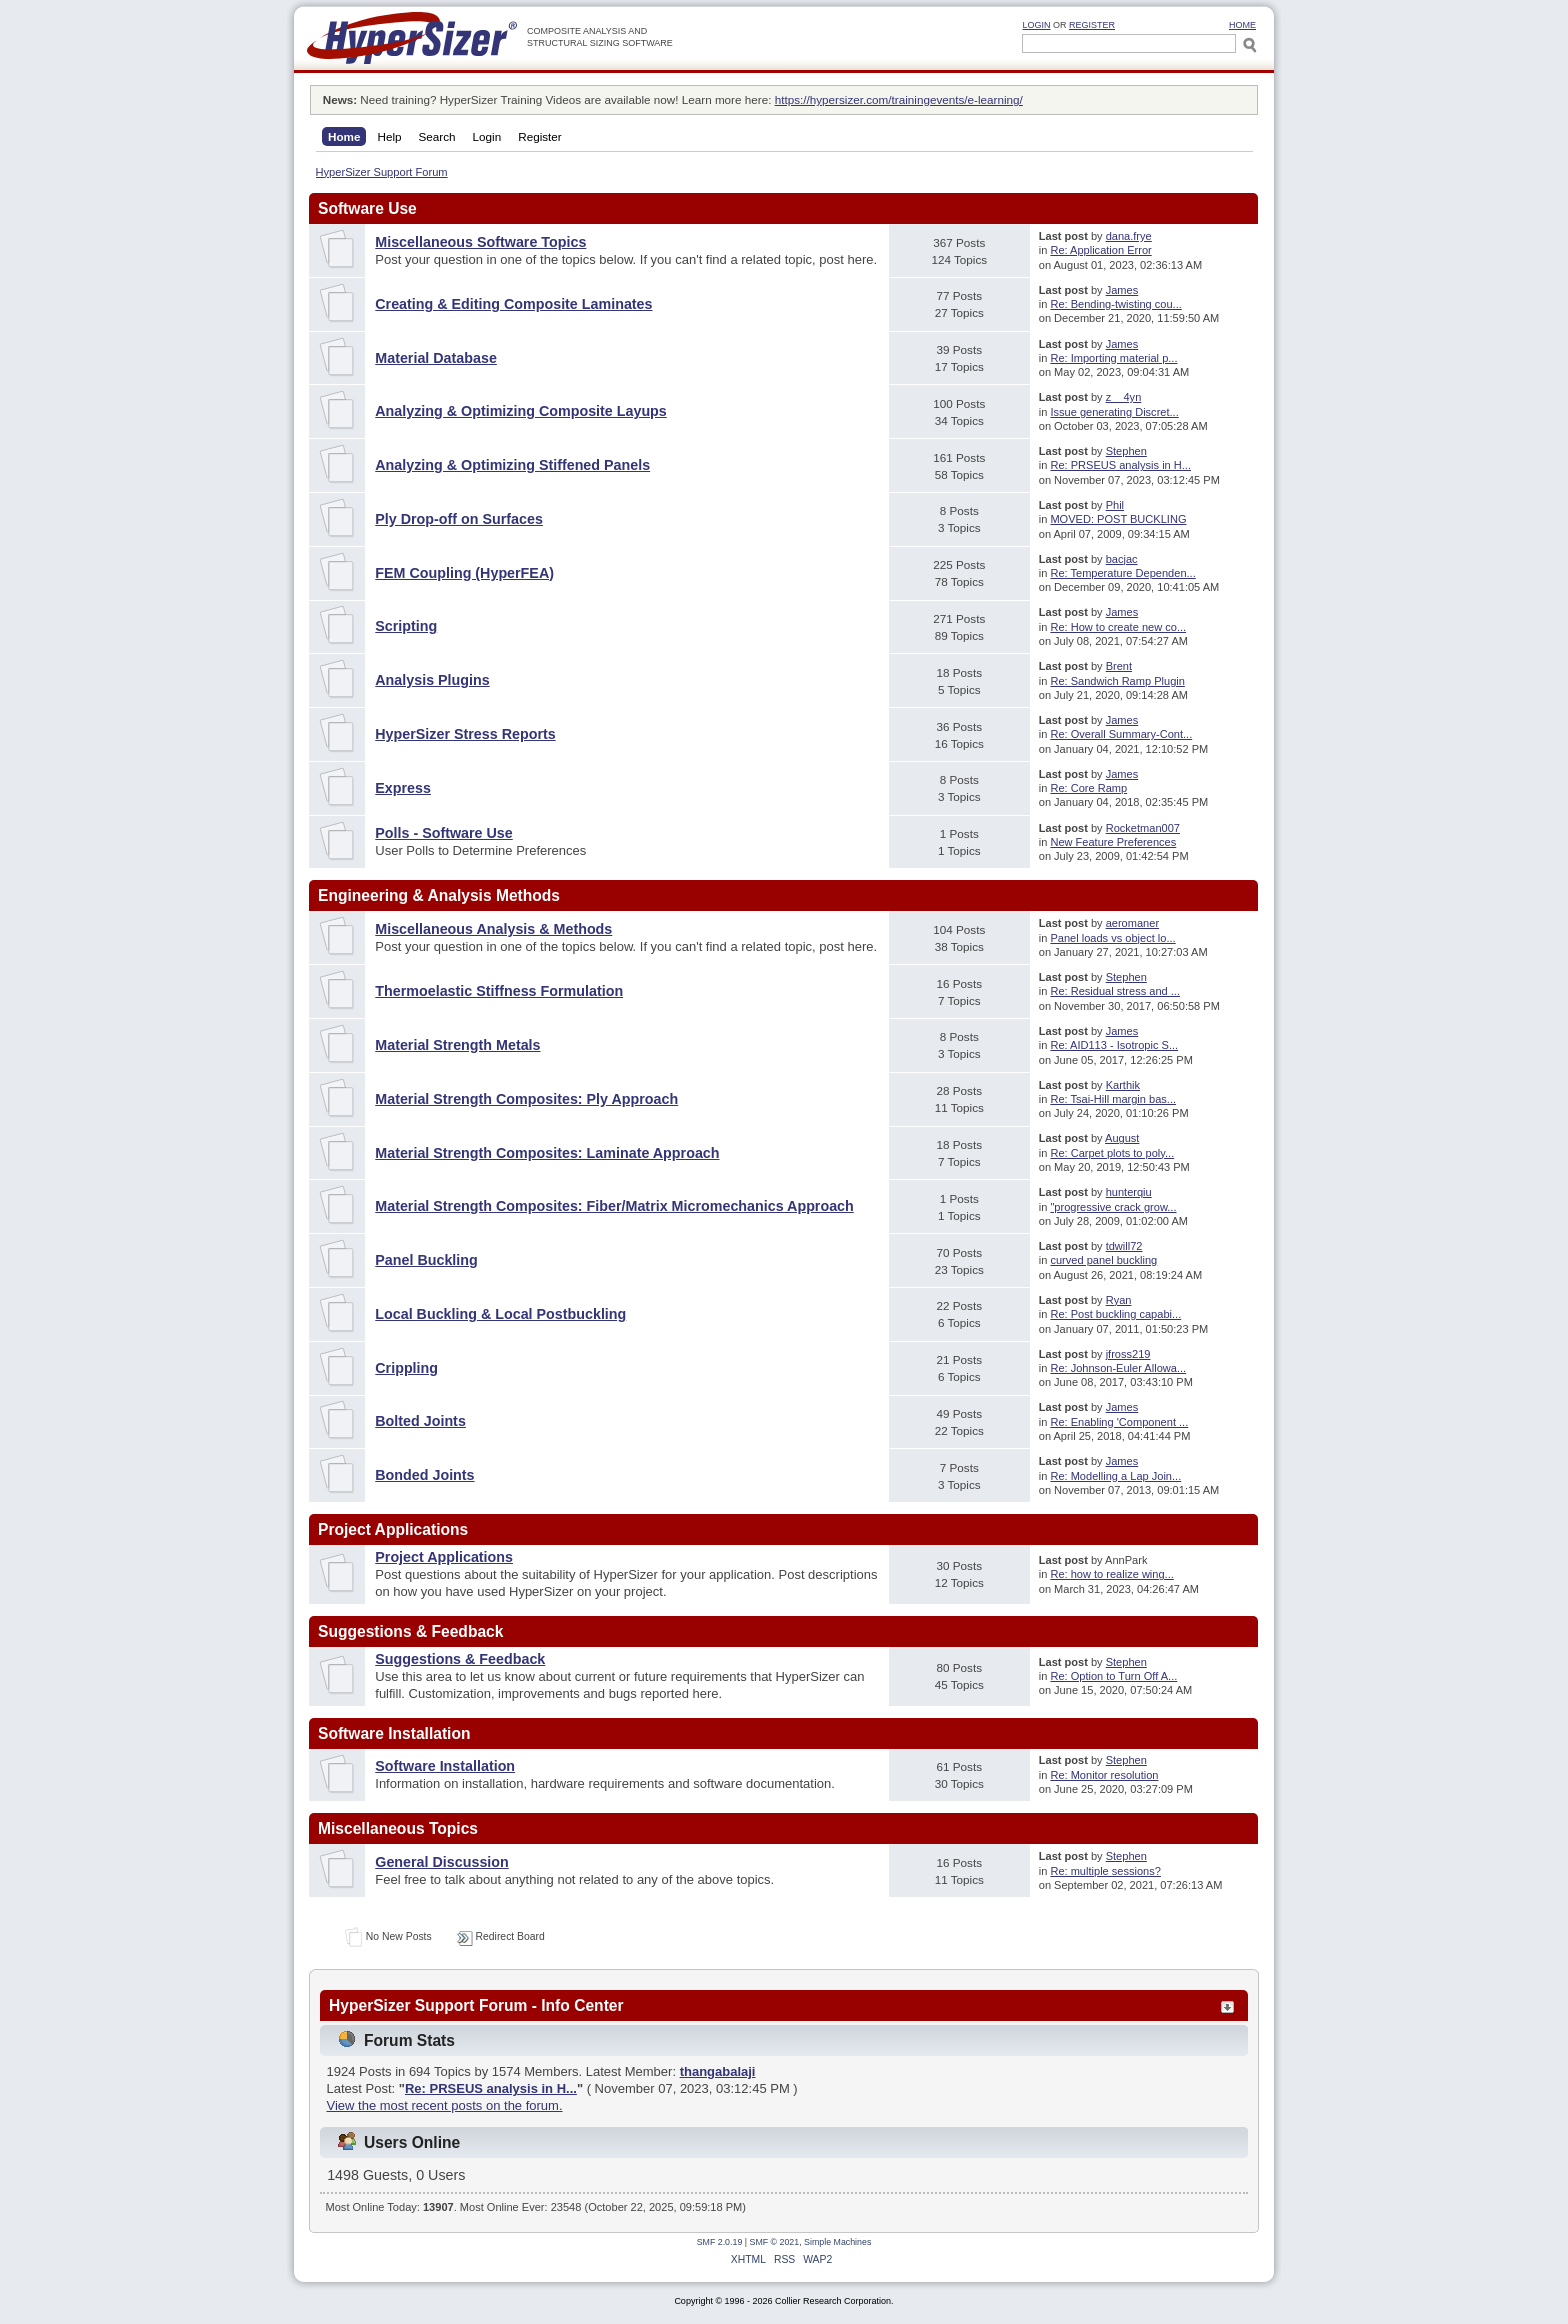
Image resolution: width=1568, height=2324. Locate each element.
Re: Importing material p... (1113, 358)
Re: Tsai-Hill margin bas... (1113, 1099)
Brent (1119, 666)
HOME (1242, 25)
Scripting (406, 626)
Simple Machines (837, 2242)
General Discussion (442, 1862)
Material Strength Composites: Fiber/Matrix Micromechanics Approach (614, 1206)
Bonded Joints (424, 1475)
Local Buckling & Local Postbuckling (500, 1314)
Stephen (1126, 451)
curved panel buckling (1103, 1260)
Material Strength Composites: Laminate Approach (547, 1153)
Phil (1115, 505)
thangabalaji (718, 2071)
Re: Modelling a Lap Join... (1115, 1476)
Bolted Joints (420, 1421)
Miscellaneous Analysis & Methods (493, 929)
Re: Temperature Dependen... (1122, 573)
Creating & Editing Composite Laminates (513, 304)
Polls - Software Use (443, 833)
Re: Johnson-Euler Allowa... (1118, 1368)
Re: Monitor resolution (1104, 1775)
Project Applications (444, 1557)
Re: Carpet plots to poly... (1112, 1153)
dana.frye (1129, 236)
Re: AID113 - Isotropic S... (1114, 1045)
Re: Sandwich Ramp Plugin (1117, 681)
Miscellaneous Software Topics (480, 242)
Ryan (1119, 1300)
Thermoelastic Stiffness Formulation (499, 991)
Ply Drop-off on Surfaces (459, 519)
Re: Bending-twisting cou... (1115, 304)
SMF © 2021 (775, 2242)
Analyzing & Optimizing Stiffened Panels (512, 465)
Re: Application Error (1100, 250)
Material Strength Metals (457, 1045)
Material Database (436, 358)
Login (1036, 25)
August (1122, 1138)
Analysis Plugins (432, 680)
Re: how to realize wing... (1111, 1574)
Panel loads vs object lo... (1112, 938)
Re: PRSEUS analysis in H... (1120, 465)
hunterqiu (1129, 1192)
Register (1092, 25)
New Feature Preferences (1113, 842)
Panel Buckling (426, 1260)
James (1122, 290)
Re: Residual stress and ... (1115, 991)
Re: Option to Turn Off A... (1113, 1676)
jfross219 (1128, 1354)
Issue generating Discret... (1114, 412)
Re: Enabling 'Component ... (1119, 1422)
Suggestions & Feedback (460, 1659)
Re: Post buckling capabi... (1115, 1314)
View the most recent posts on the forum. (445, 2105)
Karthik (1123, 1085)
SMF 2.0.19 (720, 2242)
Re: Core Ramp (1088, 788)
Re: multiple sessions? (1105, 1871)
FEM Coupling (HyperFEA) (464, 573)
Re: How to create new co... (1118, 627)
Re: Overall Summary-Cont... (1121, 734)
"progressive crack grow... (1113, 1207)
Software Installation (445, 1766)
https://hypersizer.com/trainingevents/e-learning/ (899, 99)
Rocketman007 (1143, 828)
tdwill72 (1124, 1246)
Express (403, 788)
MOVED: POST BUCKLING (1118, 519)
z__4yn (1124, 397)
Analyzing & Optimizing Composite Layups (521, 411)
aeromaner (1132, 923)
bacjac (1122, 559)
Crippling (406, 1368)
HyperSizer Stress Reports (465, 734)
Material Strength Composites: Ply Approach (526, 1099)
